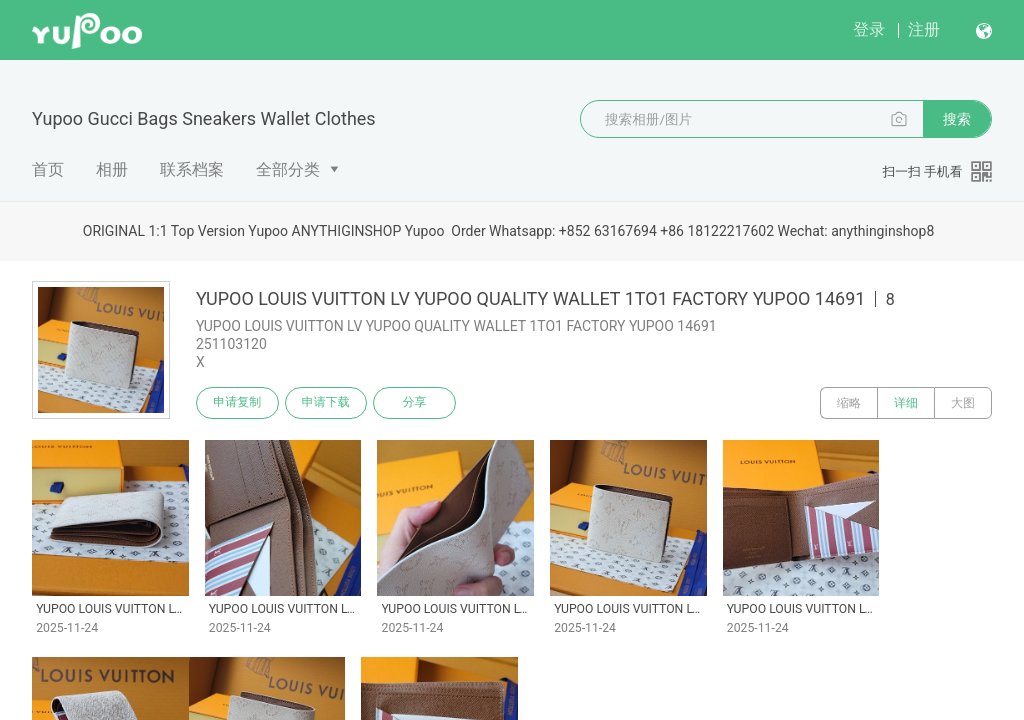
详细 (906, 403)
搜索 (957, 119)
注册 (924, 29)
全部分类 (288, 169)
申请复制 (238, 403)
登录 (869, 29)
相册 (112, 169)
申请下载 (328, 403)
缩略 (849, 403)
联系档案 (192, 169)
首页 (48, 169)
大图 (963, 403)
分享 (418, 403)
